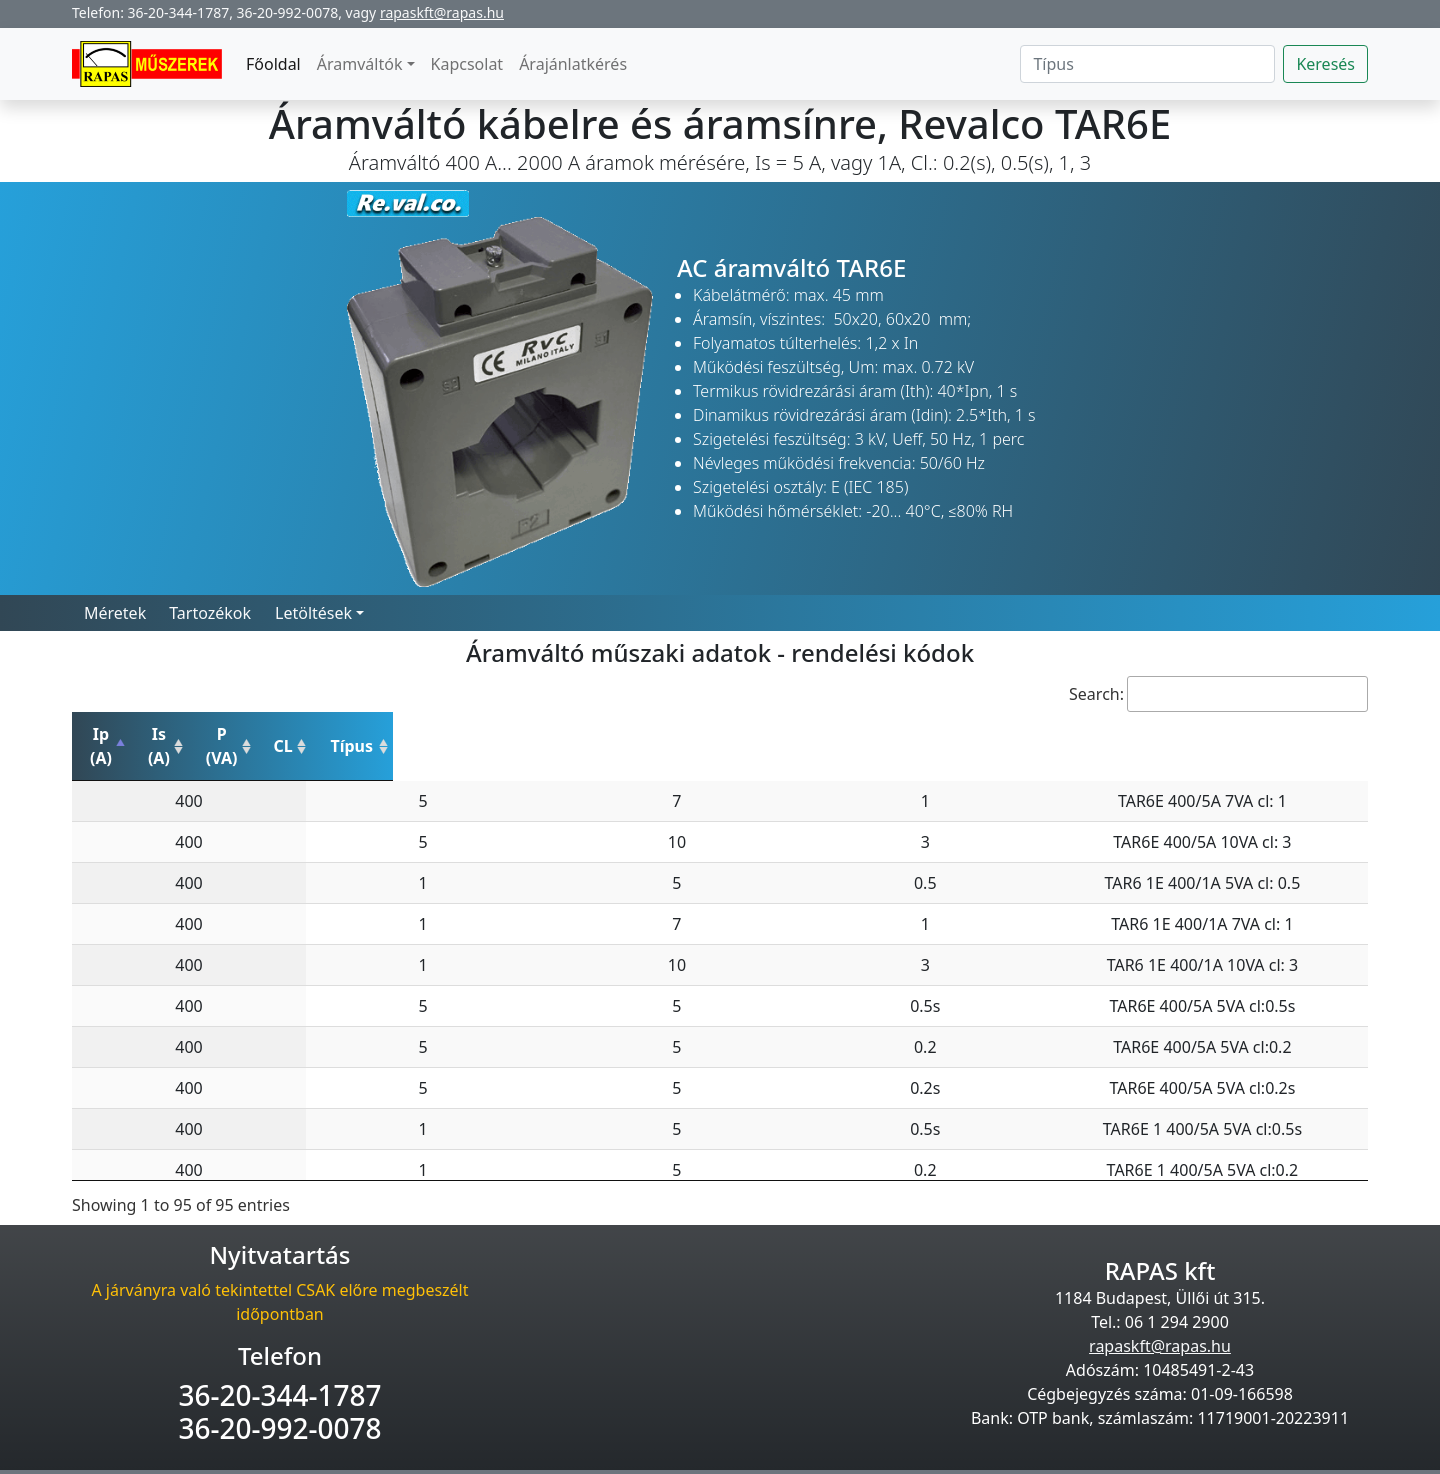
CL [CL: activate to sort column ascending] (717, 734)
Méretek (115, 613)
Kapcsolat (467, 64)
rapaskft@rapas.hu (442, 12)
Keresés (1325, 64)
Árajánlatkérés (573, 64)
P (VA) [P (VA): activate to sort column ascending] (550, 734)
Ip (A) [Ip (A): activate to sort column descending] (168, 734)
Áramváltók (360, 64)
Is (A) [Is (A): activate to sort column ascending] (357, 734)
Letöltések (313, 613)
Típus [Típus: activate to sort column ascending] (1076, 734)
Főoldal (273, 64)
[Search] (1147, 64)
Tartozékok (210, 613)
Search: (1218, 694)
